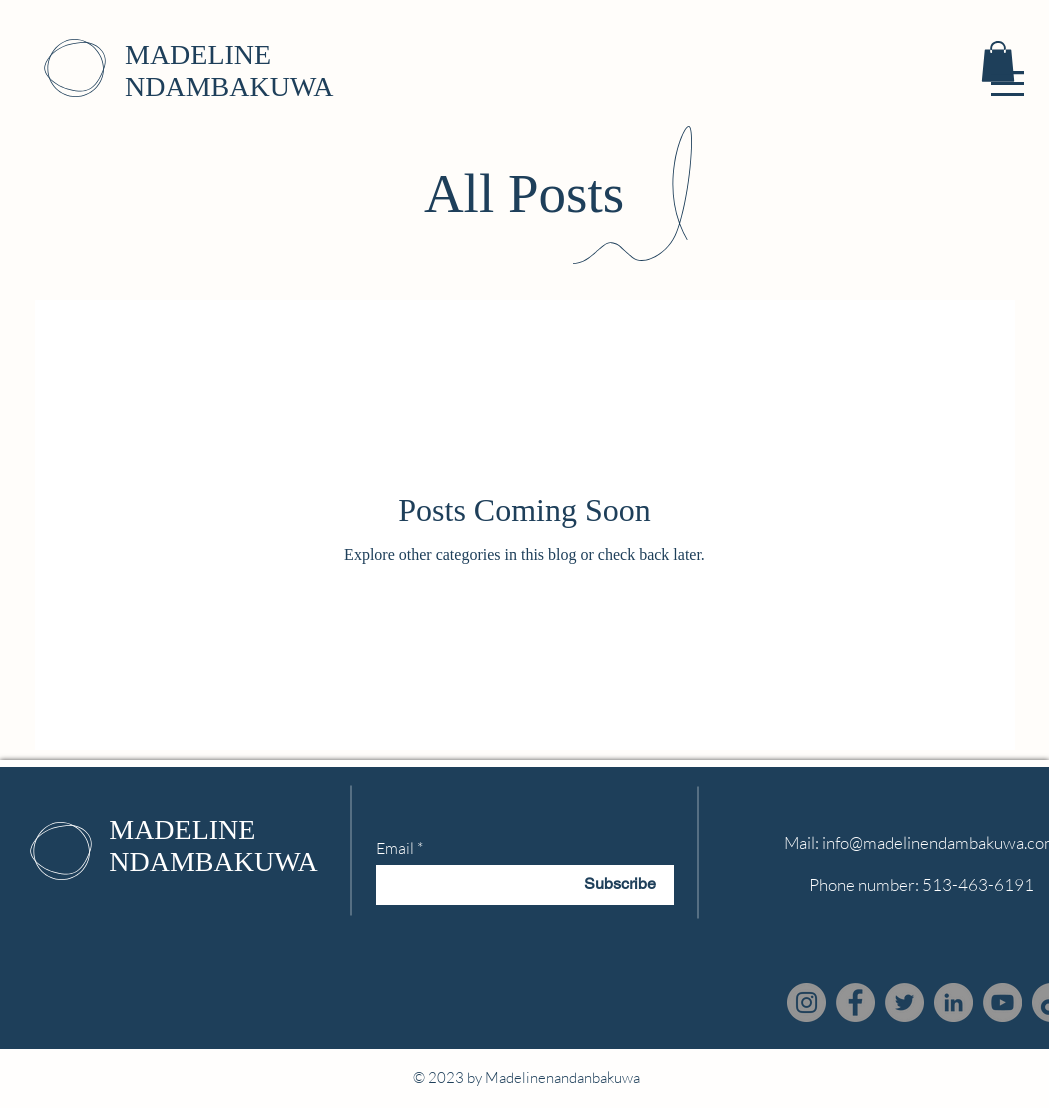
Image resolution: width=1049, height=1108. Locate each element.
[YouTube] (1002, 1002)
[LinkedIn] (953, 1002)
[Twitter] (904, 1002)
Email (395, 848)
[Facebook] (855, 1002)
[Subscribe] (620, 885)
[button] (1007, 83)
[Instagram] (806, 1002)
